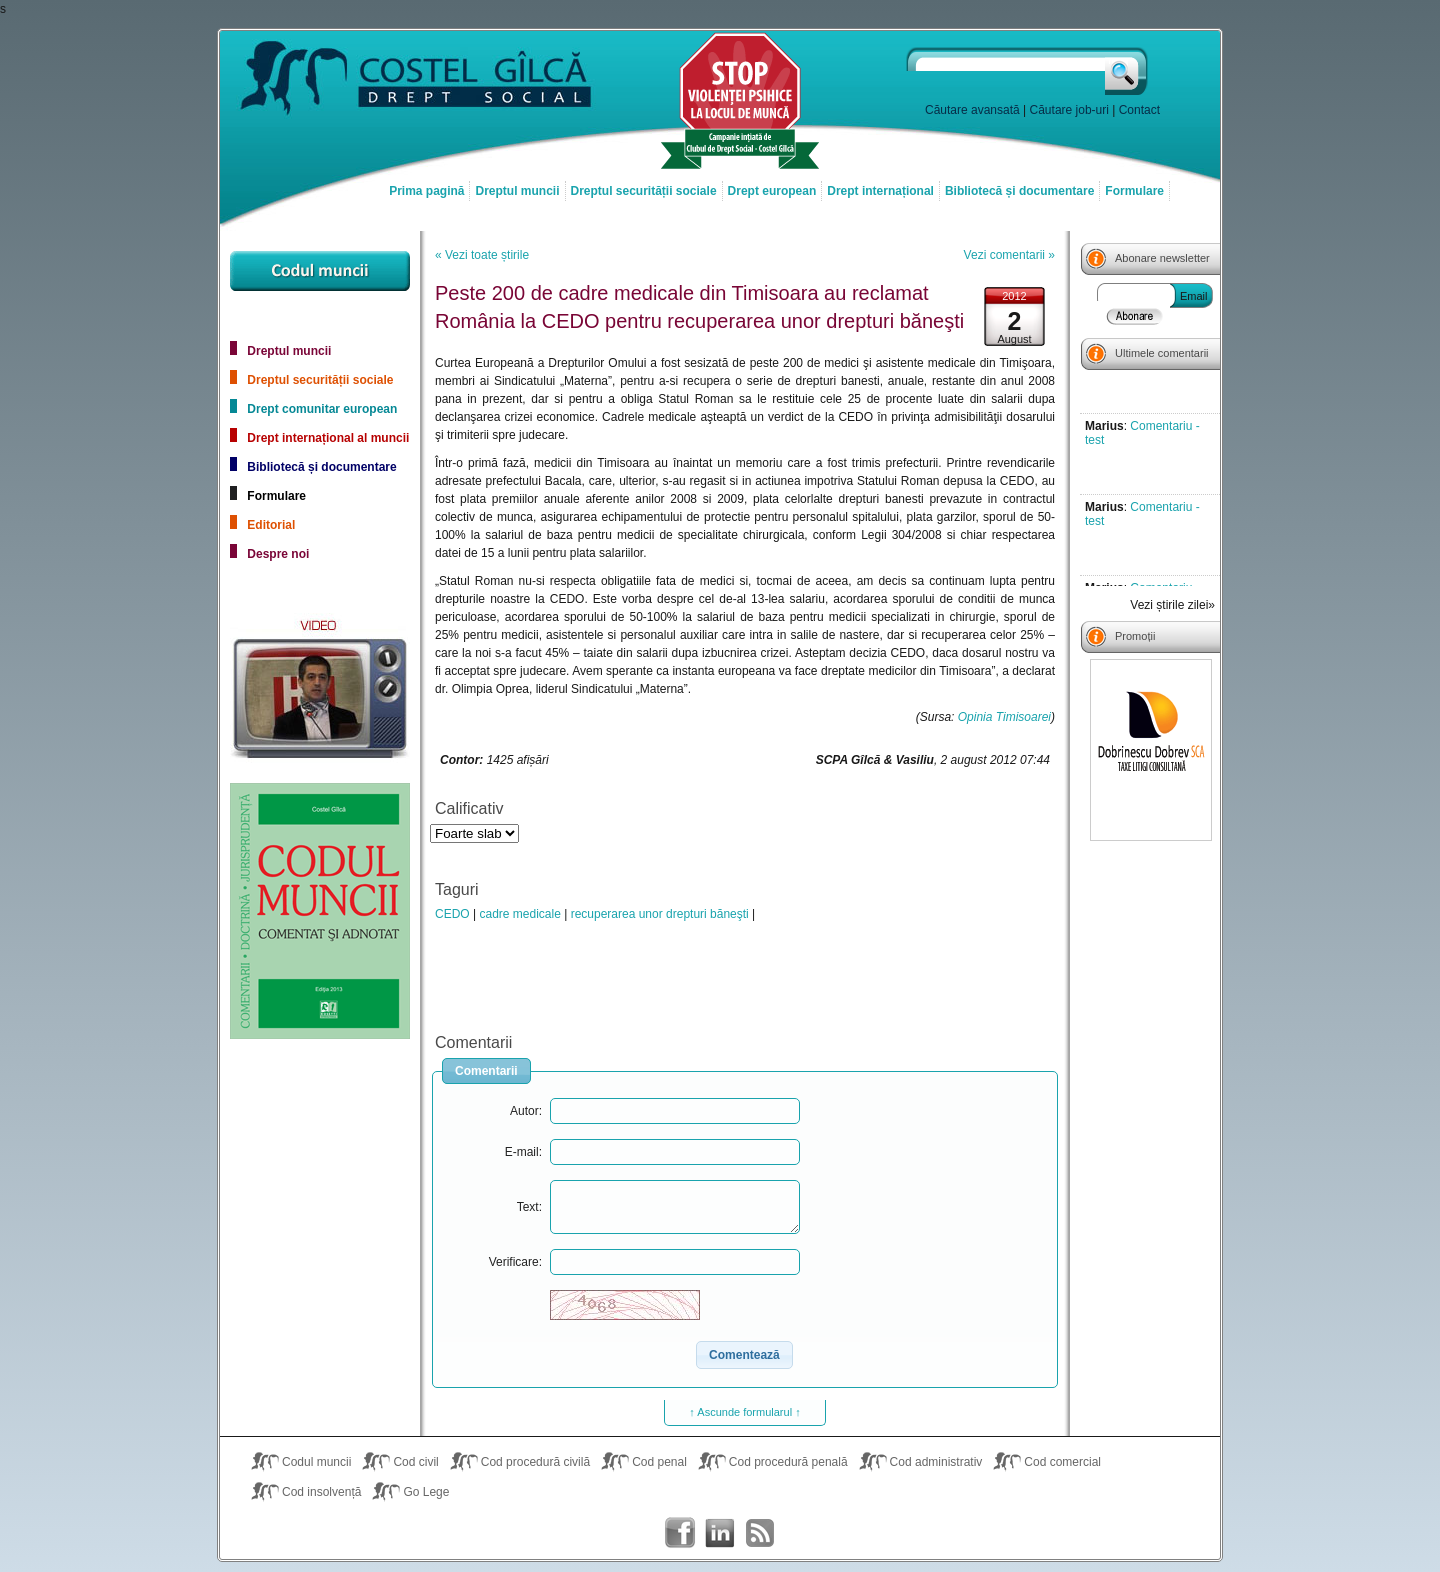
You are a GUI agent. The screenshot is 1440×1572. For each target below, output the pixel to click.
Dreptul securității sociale (644, 191)
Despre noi (278, 554)
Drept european (772, 191)
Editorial (271, 525)
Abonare (1135, 316)
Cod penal (659, 1462)
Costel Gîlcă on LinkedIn (720, 1533)
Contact (1139, 110)
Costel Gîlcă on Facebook (680, 1533)
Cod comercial (1062, 1462)
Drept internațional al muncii (328, 438)
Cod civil (415, 1462)
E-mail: (523, 1152)
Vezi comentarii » (1009, 255)
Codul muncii (316, 1462)
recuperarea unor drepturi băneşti (660, 914)
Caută (1127, 71)
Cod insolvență (321, 1492)
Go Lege (426, 1492)
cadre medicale (519, 914)
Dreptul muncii (517, 191)
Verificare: (515, 1262)
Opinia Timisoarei (1004, 717)
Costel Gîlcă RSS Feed (760, 1533)
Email (1194, 296)
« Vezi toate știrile (482, 255)
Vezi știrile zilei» (1172, 605)
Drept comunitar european (322, 409)
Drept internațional (880, 191)
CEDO (452, 914)
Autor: (526, 1111)
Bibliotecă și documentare (1019, 191)
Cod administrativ (936, 1462)
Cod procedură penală (788, 1462)
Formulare (1134, 191)
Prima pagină (426, 191)
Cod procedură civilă (535, 1462)
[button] (744, 1355)
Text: (529, 1207)
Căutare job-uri (1069, 110)
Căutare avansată (972, 110)
